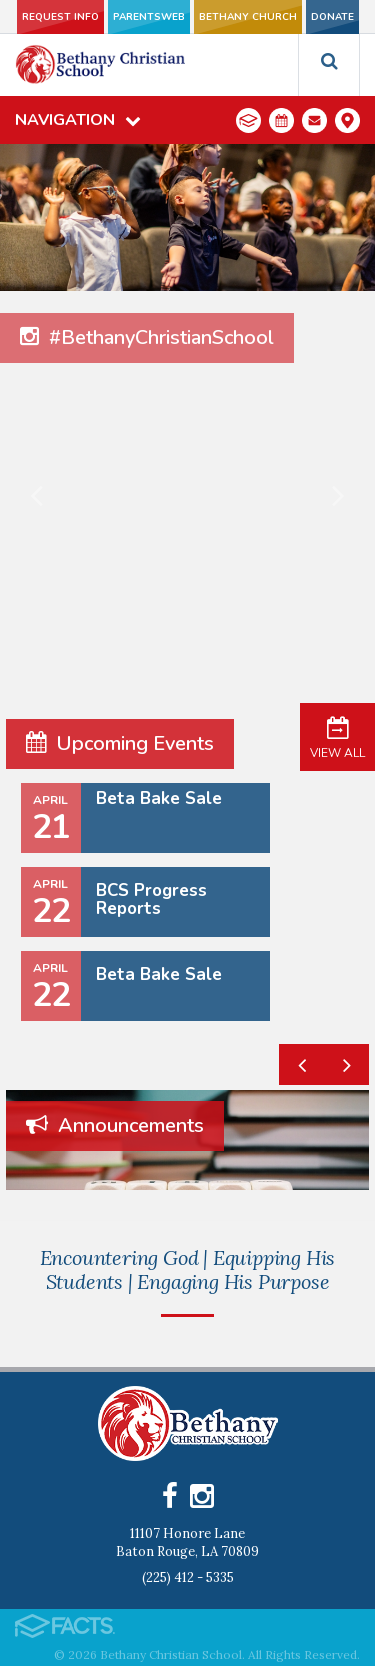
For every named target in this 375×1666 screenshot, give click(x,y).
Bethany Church (248, 17)
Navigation (78, 120)
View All (337, 737)
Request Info (60, 17)
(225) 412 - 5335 (188, 1577)
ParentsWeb (149, 17)
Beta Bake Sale (159, 798)
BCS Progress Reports (151, 899)
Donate (332, 17)
